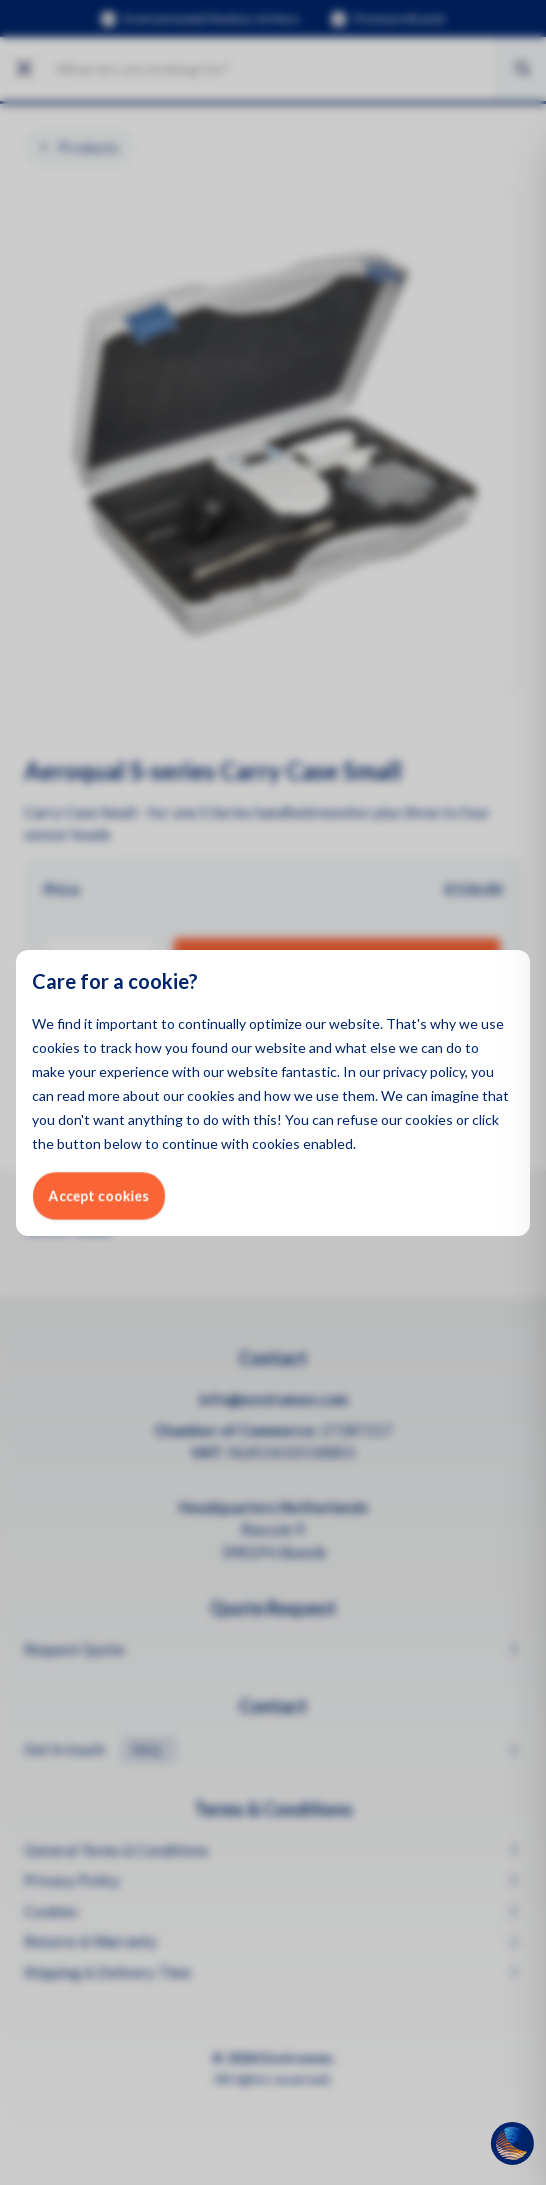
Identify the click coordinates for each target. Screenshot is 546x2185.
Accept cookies (99, 1195)
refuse (357, 1119)
